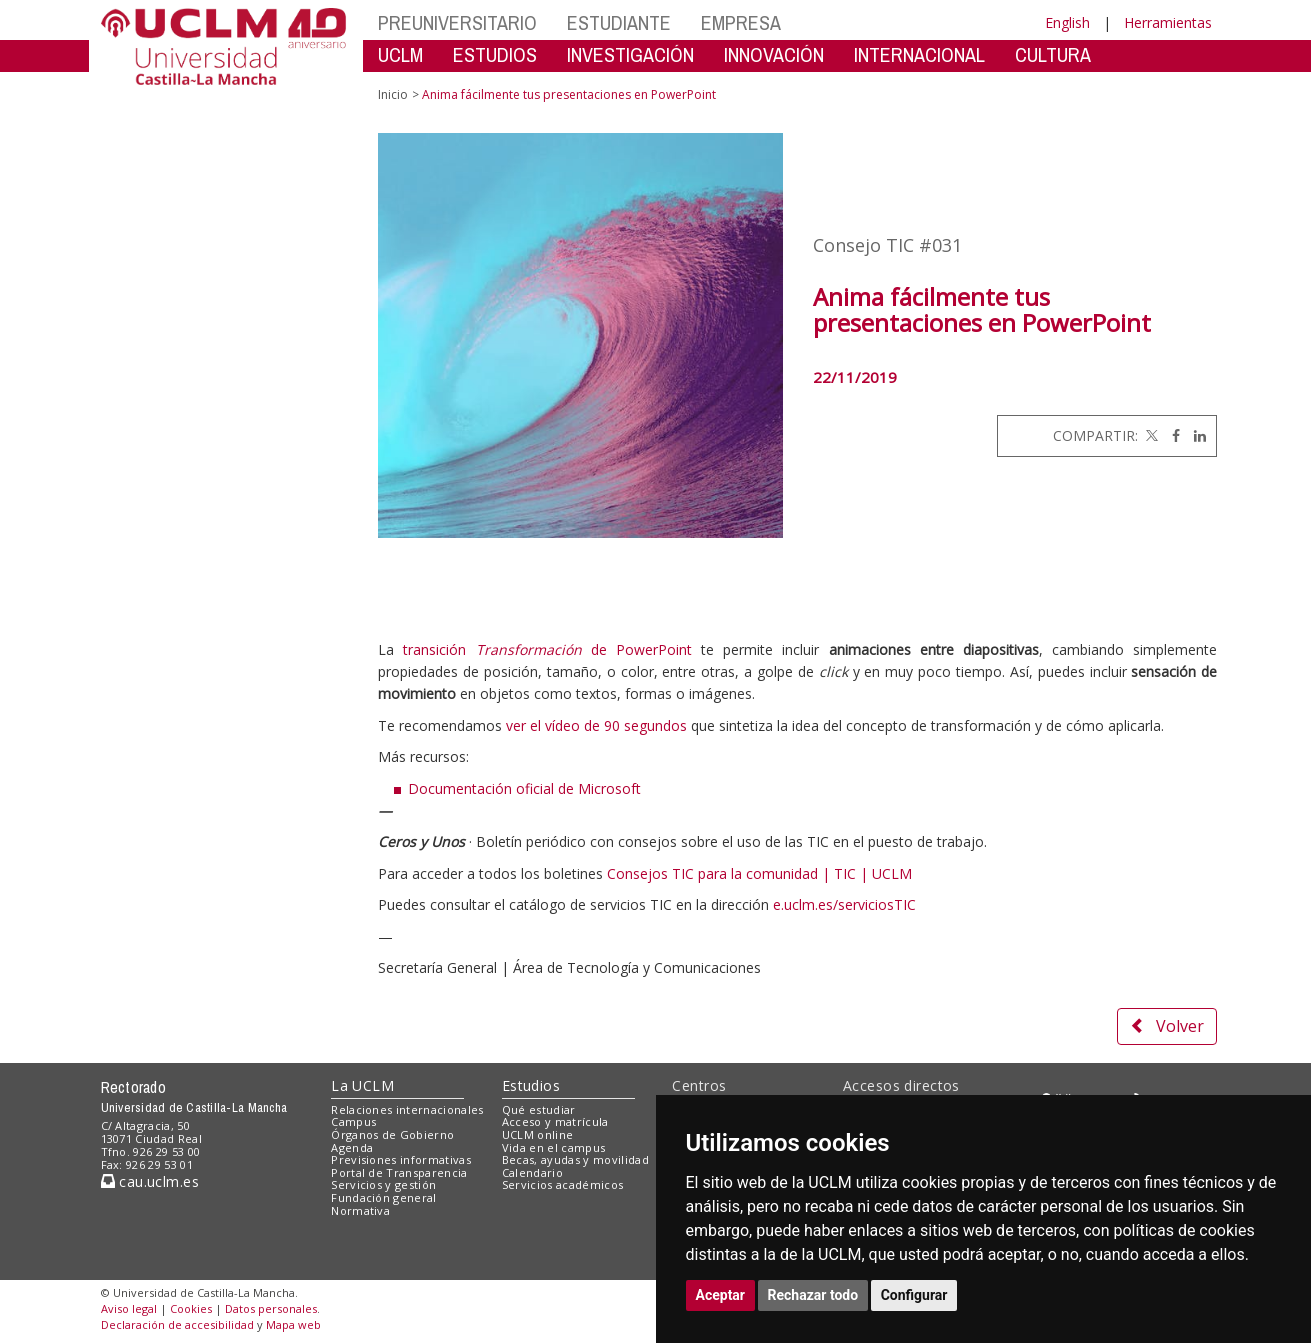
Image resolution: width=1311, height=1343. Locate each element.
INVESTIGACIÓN (630, 54)
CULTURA (1053, 54)
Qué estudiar (539, 1109)
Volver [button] (1167, 1026)
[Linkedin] (1195, 435)
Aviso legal (129, 1308)
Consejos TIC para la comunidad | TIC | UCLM (759, 873)
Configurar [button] (914, 1295)
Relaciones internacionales (407, 1109)
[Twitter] (1150, 435)
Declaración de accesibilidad (177, 1324)
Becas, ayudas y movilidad (575, 1159)
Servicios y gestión (383, 1184)
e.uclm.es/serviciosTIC (844, 904)
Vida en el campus (554, 1147)
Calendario (532, 1172)
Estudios (531, 1085)
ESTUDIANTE (619, 22)
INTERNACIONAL (919, 54)
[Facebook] (1171, 435)
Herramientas (1168, 22)
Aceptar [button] (721, 1295)
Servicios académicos (563, 1184)
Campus (353, 1121)
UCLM (400, 54)
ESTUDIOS (495, 54)
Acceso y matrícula (555, 1121)
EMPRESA (741, 22)
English (1067, 22)
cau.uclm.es (150, 1181)
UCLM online (538, 1134)
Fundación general (384, 1197)
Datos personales (271, 1308)
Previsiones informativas (401, 1159)
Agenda (352, 1147)
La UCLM (362, 1085)
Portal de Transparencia (399, 1172)
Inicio (393, 94)
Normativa (360, 1210)
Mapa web (293, 1324)
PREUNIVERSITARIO (457, 22)
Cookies (191, 1308)
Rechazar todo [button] (813, 1295)
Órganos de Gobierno (392, 1134)
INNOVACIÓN (774, 54)
